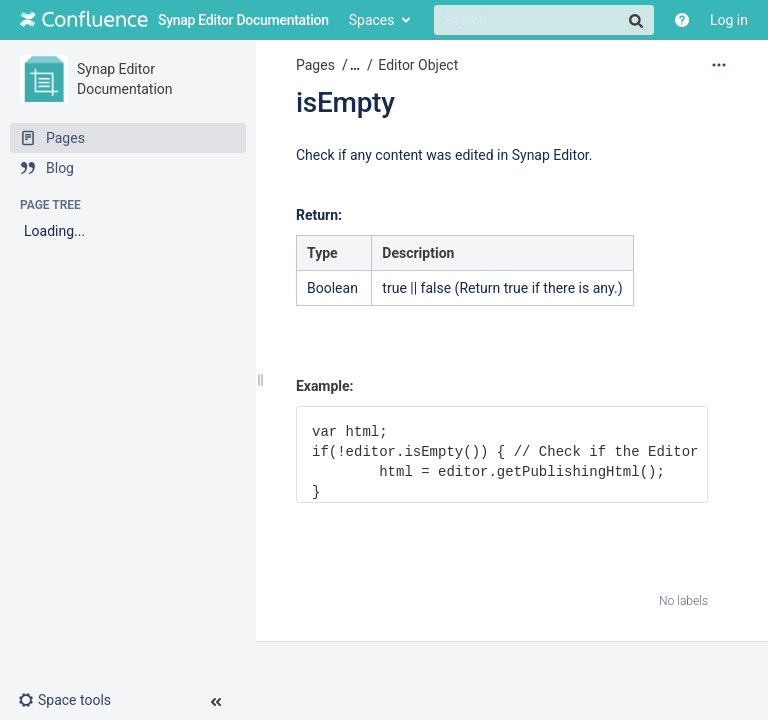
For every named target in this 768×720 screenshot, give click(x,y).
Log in (729, 20)
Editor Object (418, 65)
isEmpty (345, 102)
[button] (72, 700)
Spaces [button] (372, 20)
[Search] (544, 20)
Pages (315, 65)
